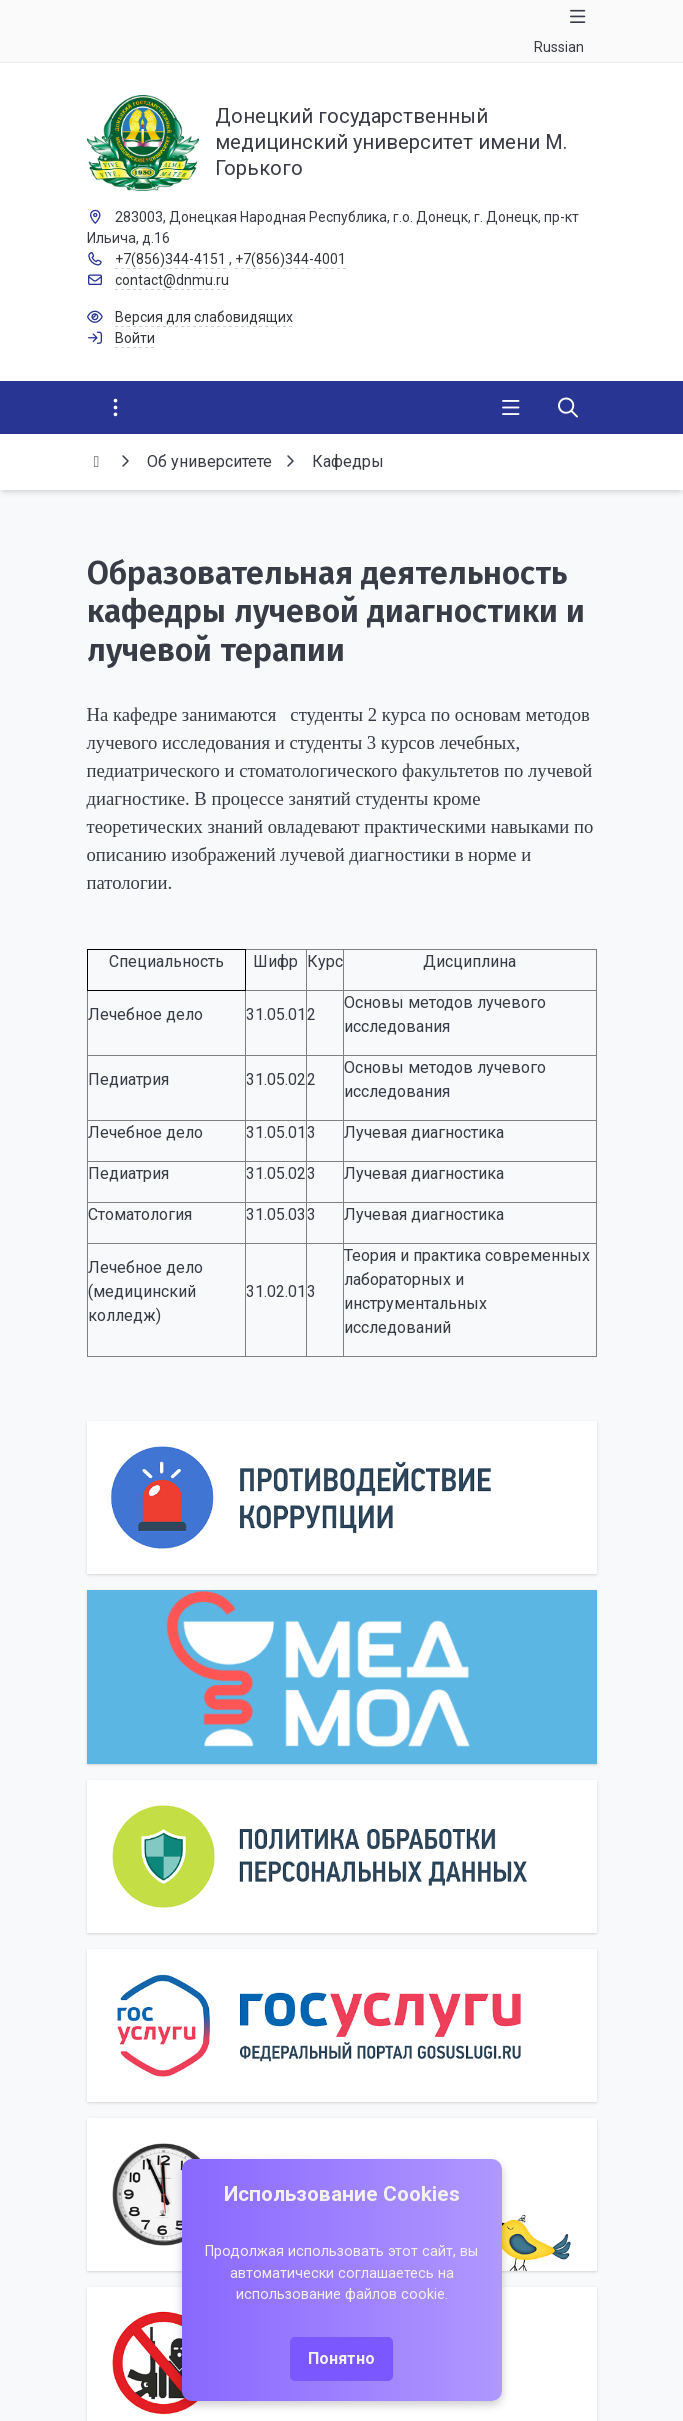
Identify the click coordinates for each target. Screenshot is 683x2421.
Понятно (341, 2358)
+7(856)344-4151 (170, 259)
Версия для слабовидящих (204, 317)
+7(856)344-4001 (290, 259)
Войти (135, 338)
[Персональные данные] (342, 1856)
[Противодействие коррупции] (342, 1497)
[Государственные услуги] (342, 2025)
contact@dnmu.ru (172, 280)
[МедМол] (342, 1677)
